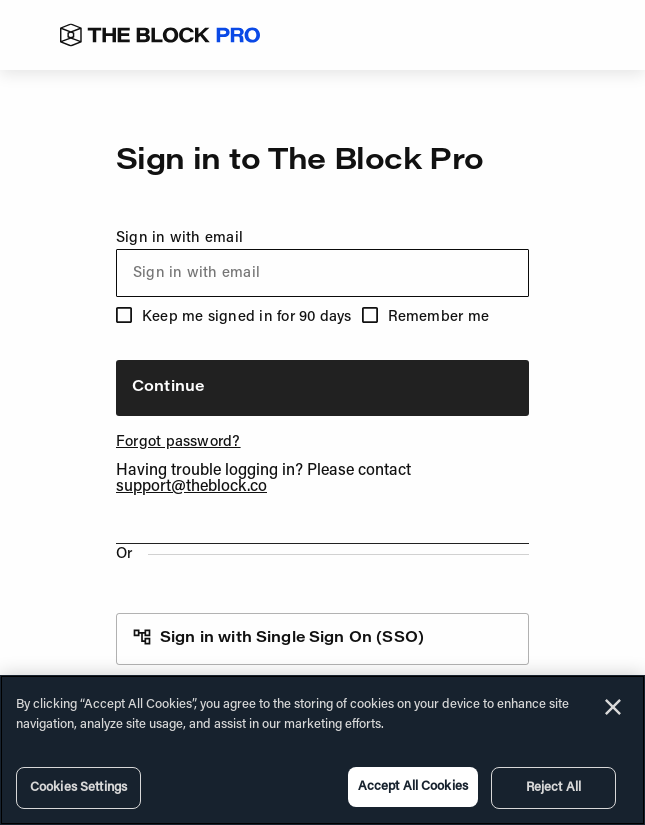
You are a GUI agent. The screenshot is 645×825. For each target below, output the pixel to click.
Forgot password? (178, 442)
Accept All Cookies (413, 786)
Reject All (553, 787)
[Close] (613, 707)
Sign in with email (322, 264)
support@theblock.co (191, 487)
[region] (322, 750)
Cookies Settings (78, 787)
